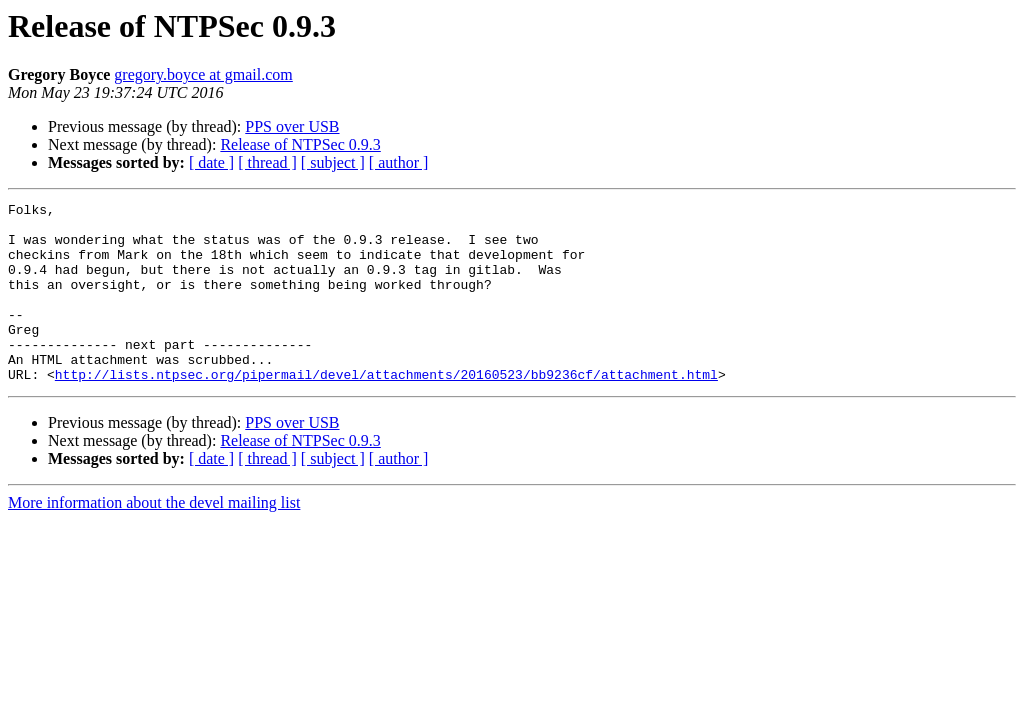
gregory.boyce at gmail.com (203, 74)
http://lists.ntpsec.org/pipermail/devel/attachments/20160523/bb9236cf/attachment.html (386, 410)
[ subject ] (333, 162)
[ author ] (399, 162)
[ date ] (211, 162)
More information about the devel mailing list (154, 538)
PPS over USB (292, 126)
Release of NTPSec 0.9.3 (300, 144)
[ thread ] (267, 162)
